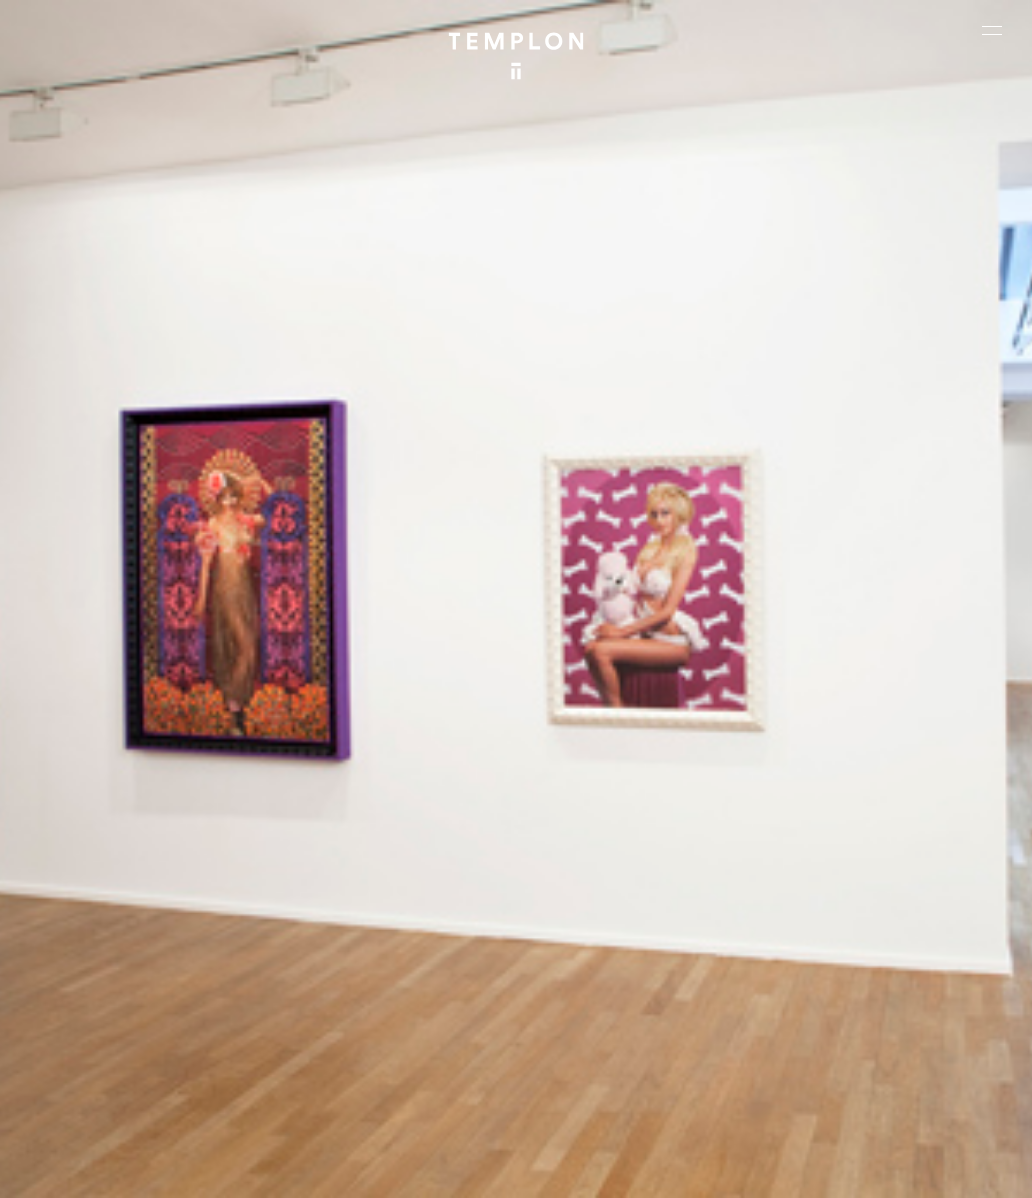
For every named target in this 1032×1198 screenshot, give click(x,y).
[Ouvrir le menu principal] (992, 30)
